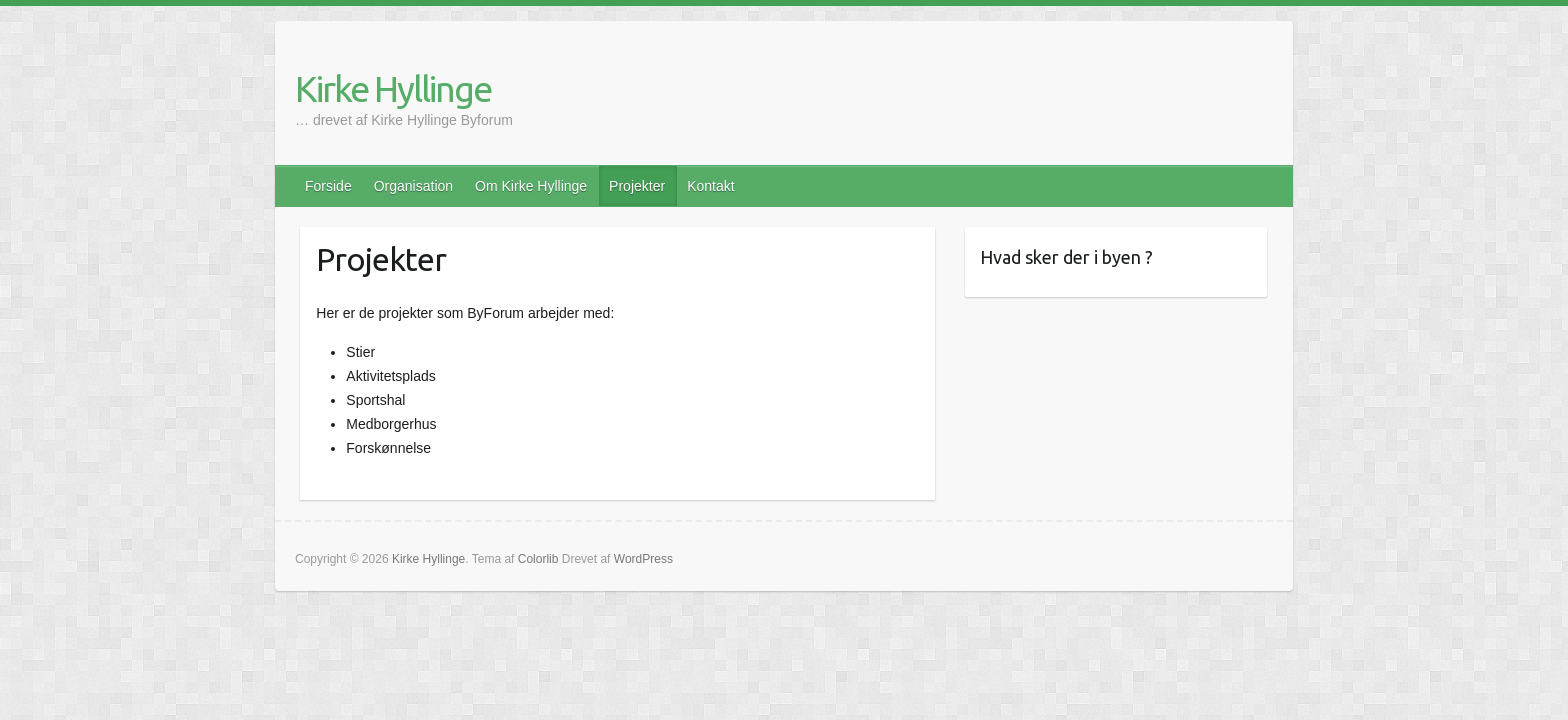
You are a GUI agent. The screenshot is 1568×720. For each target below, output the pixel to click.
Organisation (413, 186)
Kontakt (710, 186)
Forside (328, 186)
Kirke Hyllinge (393, 88)
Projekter (637, 186)
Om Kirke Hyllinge (531, 186)
